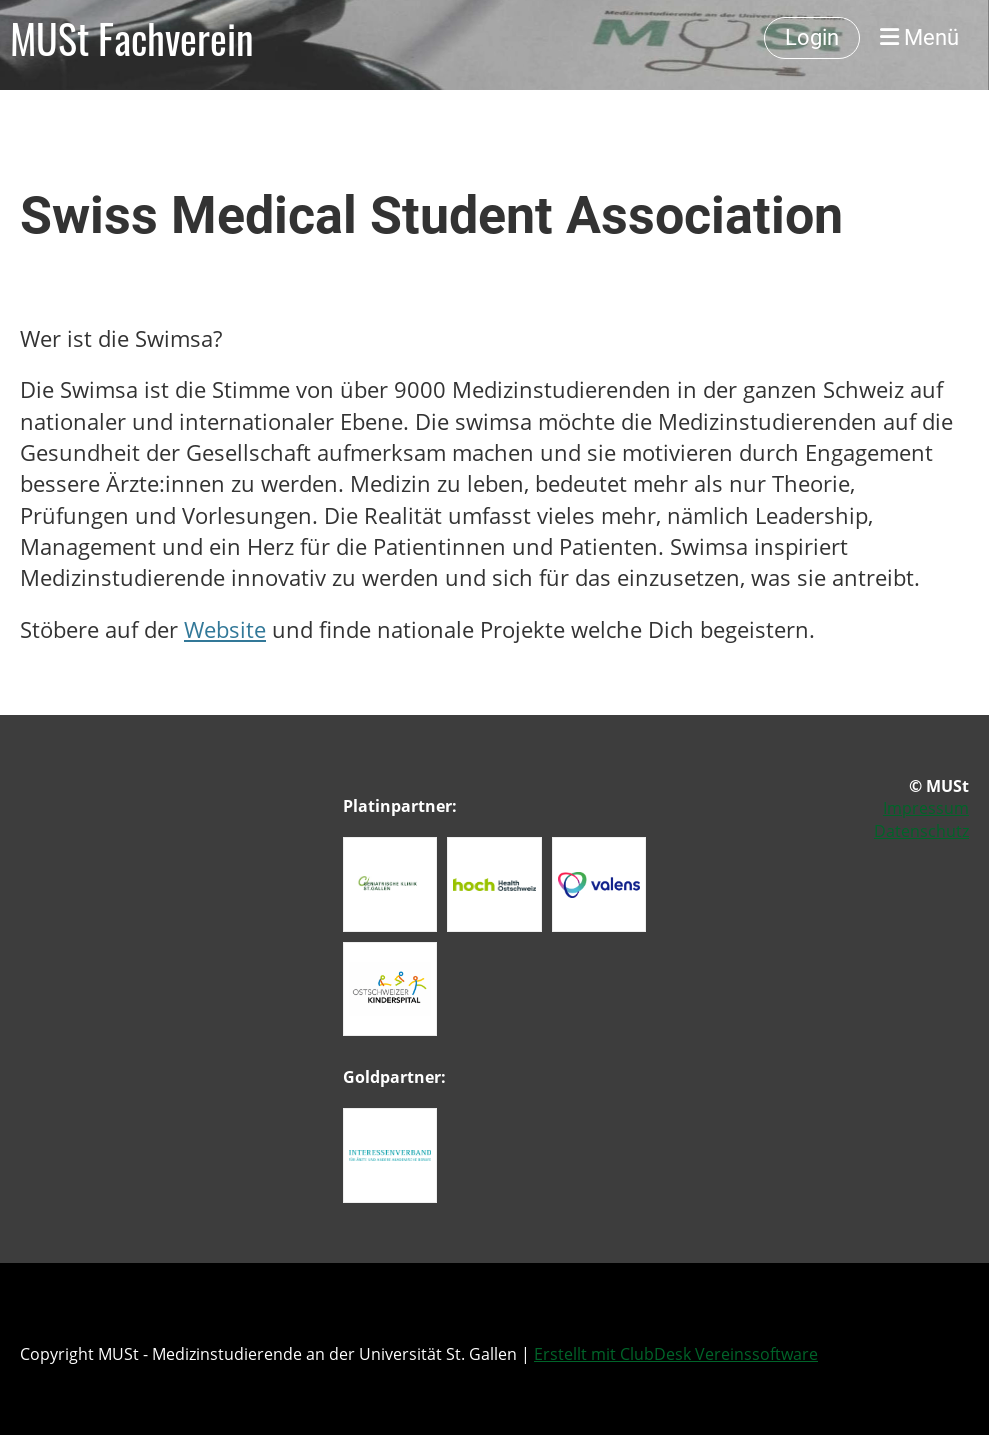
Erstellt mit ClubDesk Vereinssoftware (676, 1354)
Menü (919, 37)
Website (225, 629)
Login (812, 37)
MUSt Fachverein (132, 38)
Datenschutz (921, 831)
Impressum (926, 808)
